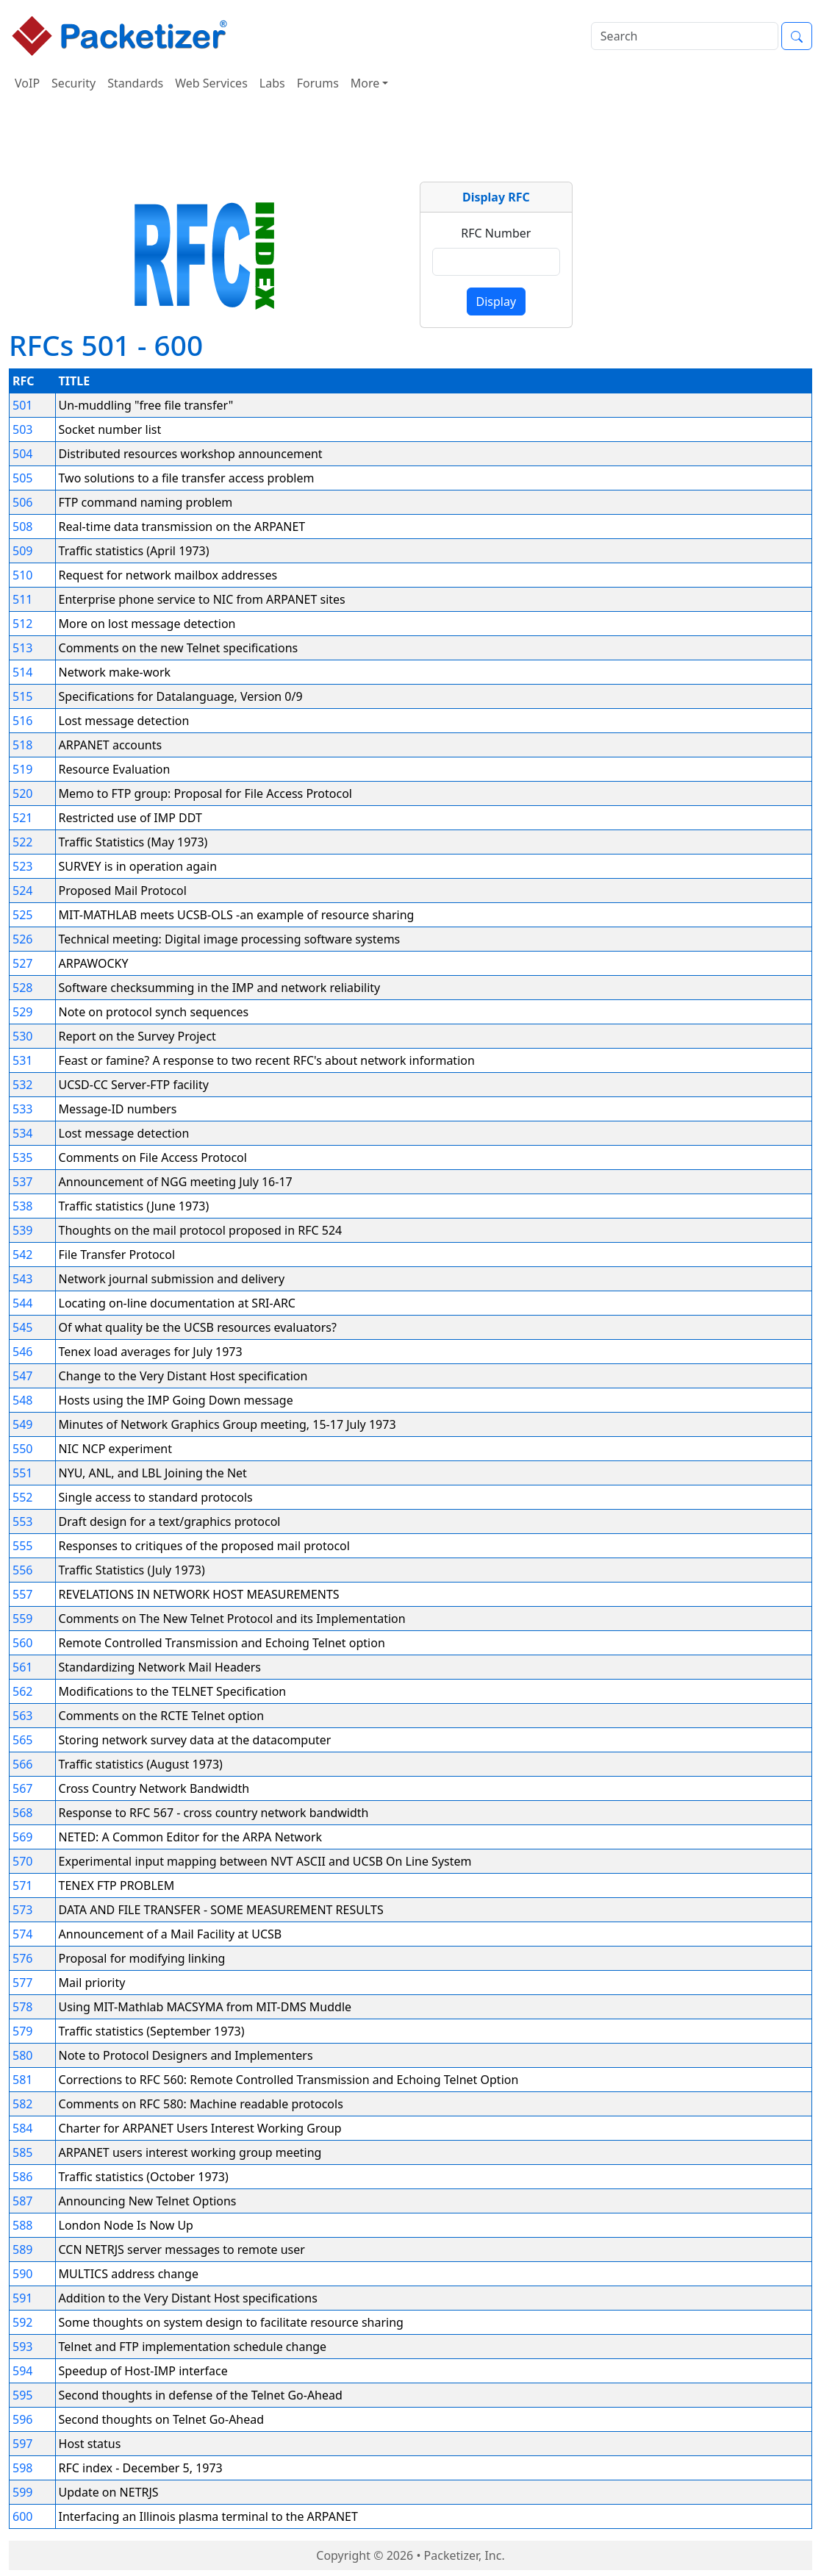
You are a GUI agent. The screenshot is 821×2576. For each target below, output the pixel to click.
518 (22, 745)
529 (22, 1012)
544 (22, 1303)
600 (22, 2516)
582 (22, 2104)
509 (22, 551)
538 (22, 1206)
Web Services (211, 83)
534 (22, 1133)
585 (22, 2152)
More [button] (365, 83)
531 (22, 1060)
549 (22, 1424)
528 (22, 988)
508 (22, 526)
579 (22, 2031)
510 (22, 575)
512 (22, 624)
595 (22, 2395)
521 (22, 818)
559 (22, 1618)
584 (22, 2128)
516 (22, 721)
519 (22, 769)
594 (22, 2371)
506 (22, 502)
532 (22, 1085)
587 (22, 2201)
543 (22, 1279)
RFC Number (496, 233)
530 (22, 1036)
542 (22, 1254)
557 (22, 1594)
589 (22, 2249)
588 (22, 2225)
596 (22, 2419)
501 (22, 405)
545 (22, 1327)
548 (22, 1400)
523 (22, 866)
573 (22, 1910)
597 (22, 2444)
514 (22, 672)
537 (22, 1182)
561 (22, 1667)
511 (22, 599)
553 (22, 1521)
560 (22, 1643)
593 (22, 2346)
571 (22, 1885)
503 (22, 429)
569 (22, 1837)
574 (22, 1934)
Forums (318, 83)
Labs (272, 83)
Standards (135, 83)
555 (22, 1546)
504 (22, 454)
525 (22, 915)
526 (22, 939)
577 (22, 1982)
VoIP (27, 83)
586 (22, 2177)
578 (22, 2007)
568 (22, 1813)
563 (22, 1716)
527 (22, 963)
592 (22, 2322)
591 (22, 2298)
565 (22, 1740)
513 (22, 648)
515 (22, 696)
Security (73, 83)
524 (22, 890)
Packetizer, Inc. (464, 2555)
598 (22, 2468)
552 (22, 1497)
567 (22, 1788)
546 (22, 1352)
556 (22, 1570)
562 (22, 1691)
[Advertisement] (410, 143)
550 (22, 1449)
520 (22, 793)
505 (22, 478)
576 (22, 1958)
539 (22, 1230)
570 (22, 1861)
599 (22, 2492)
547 (22, 1376)
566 (22, 1764)
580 (22, 2055)
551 (22, 1473)
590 (22, 2274)
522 (22, 842)
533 (22, 1109)
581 (22, 2080)
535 (22, 1157)
